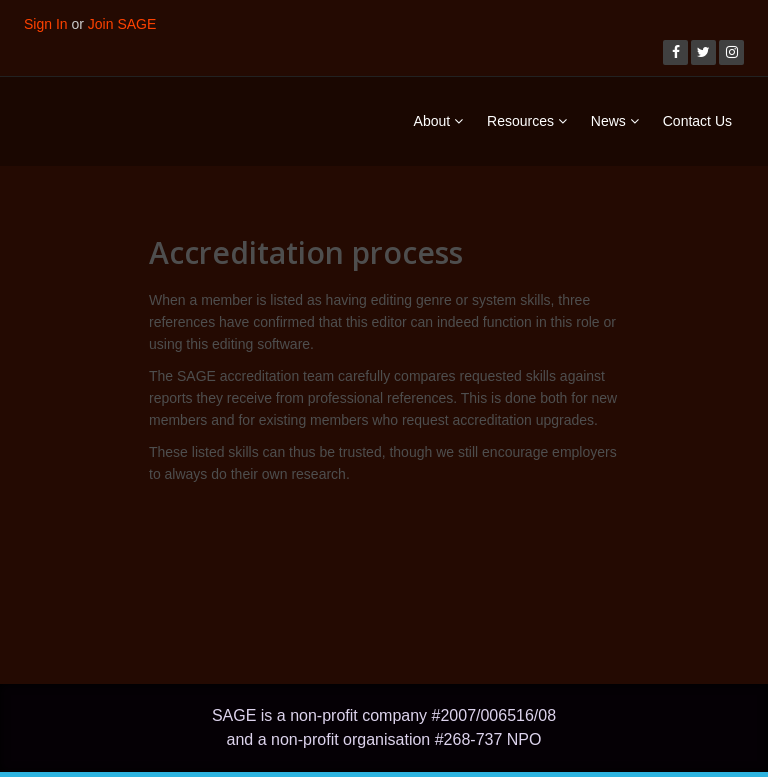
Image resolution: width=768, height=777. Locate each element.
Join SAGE (122, 24)
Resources (527, 121)
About (438, 121)
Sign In (46, 24)
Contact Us (697, 121)
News (615, 121)
